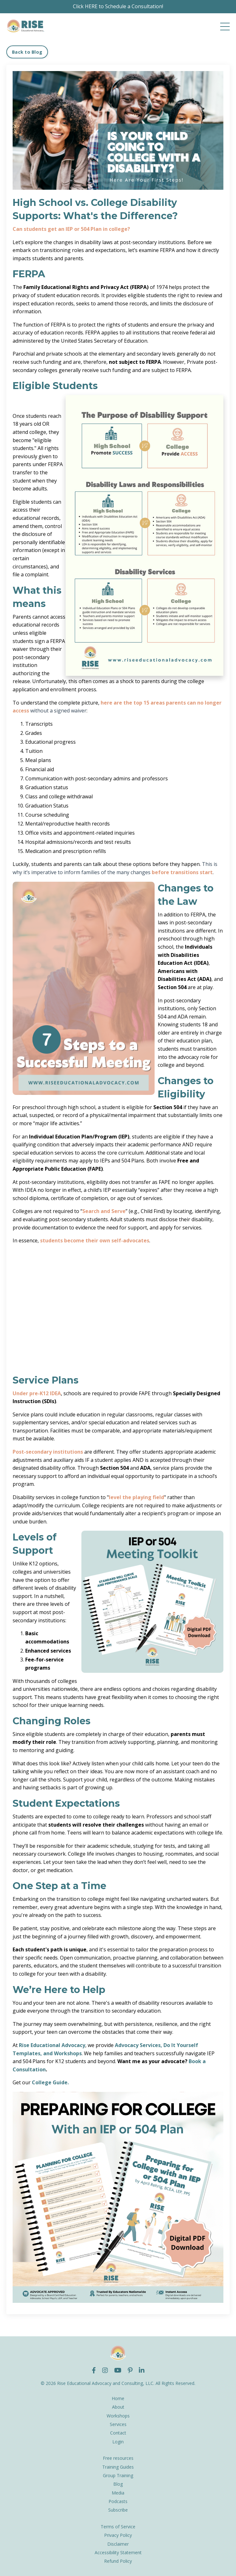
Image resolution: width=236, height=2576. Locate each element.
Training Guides (118, 2467)
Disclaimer (118, 2544)
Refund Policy (118, 2561)
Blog (118, 2484)
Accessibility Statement (118, 2552)
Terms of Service (118, 2527)
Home (118, 2398)
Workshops (118, 2416)
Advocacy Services (138, 2045)
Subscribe (118, 2510)
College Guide (50, 2082)
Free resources (118, 2458)
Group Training (118, 2475)
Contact (118, 2433)
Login (118, 2442)
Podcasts (118, 2501)
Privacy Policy (118, 2535)
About (118, 2407)
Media (118, 2493)
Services (118, 2424)
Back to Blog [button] (27, 52)
